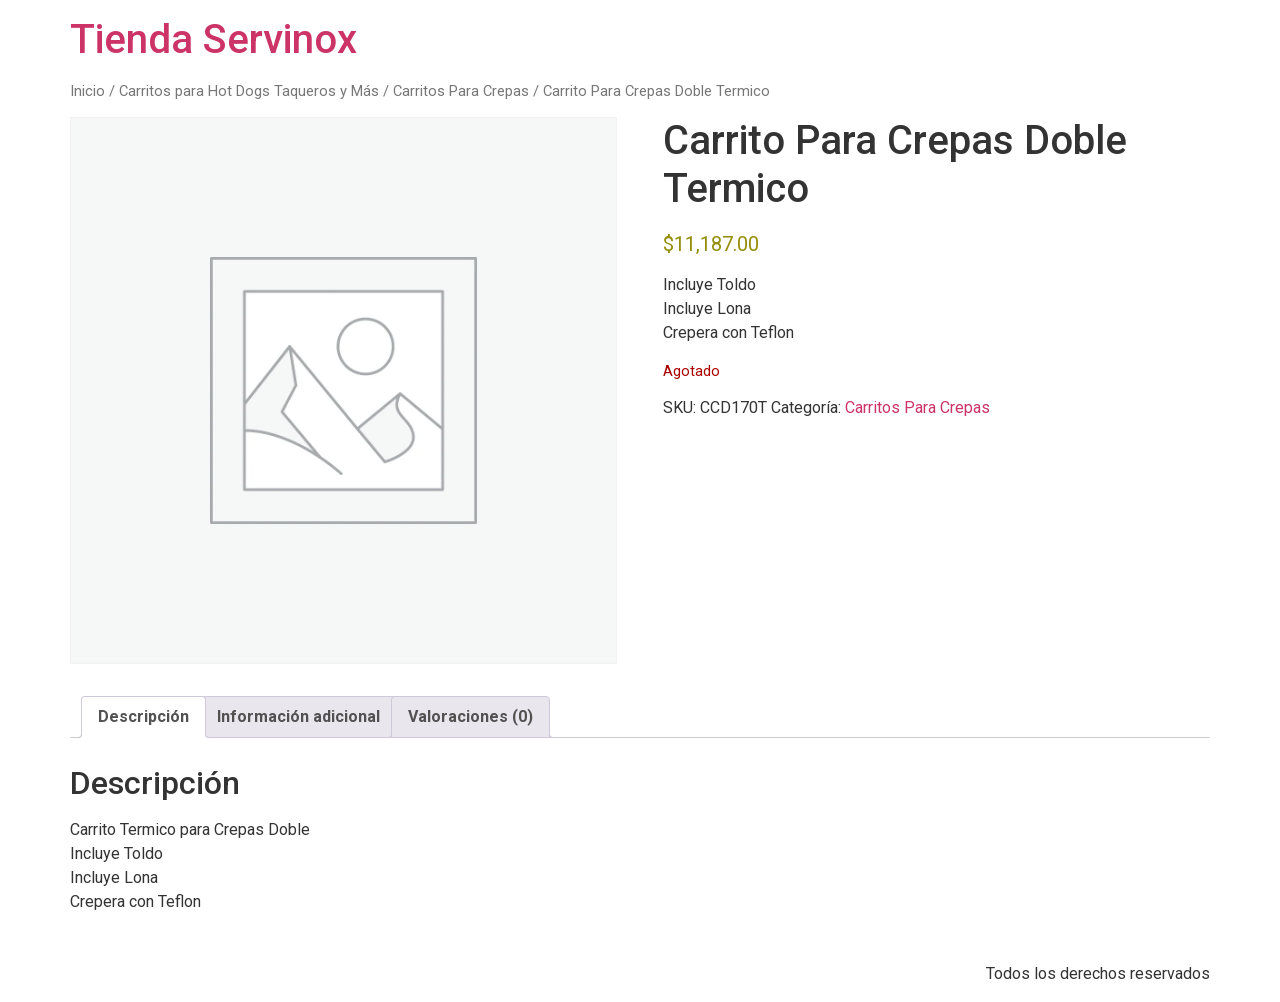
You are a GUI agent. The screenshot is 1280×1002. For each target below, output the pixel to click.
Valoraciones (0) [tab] (470, 716)
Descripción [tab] (143, 716)
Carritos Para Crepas (461, 91)
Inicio (87, 91)
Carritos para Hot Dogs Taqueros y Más (249, 91)
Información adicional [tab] (298, 716)
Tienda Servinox (213, 39)
